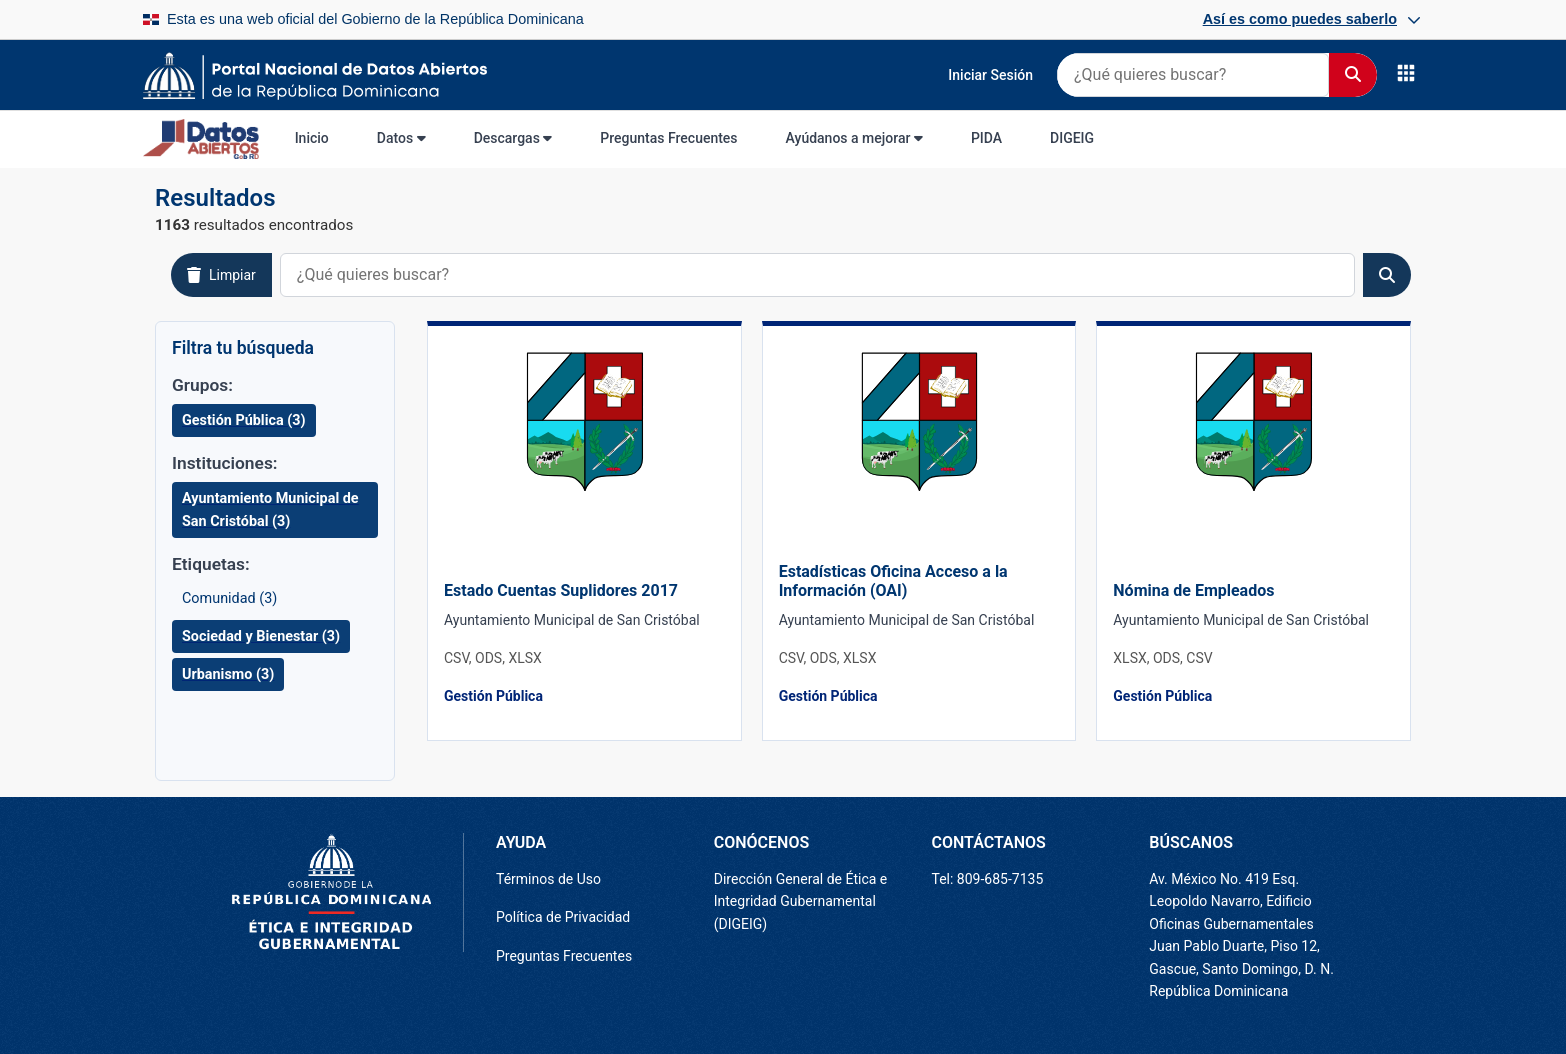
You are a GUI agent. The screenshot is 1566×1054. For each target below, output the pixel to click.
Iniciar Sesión (990, 75)
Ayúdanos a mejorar (854, 138)
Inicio (312, 138)
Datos (401, 138)
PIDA (986, 138)
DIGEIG (1072, 138)
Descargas (513, 138)
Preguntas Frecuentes (668, 138)
